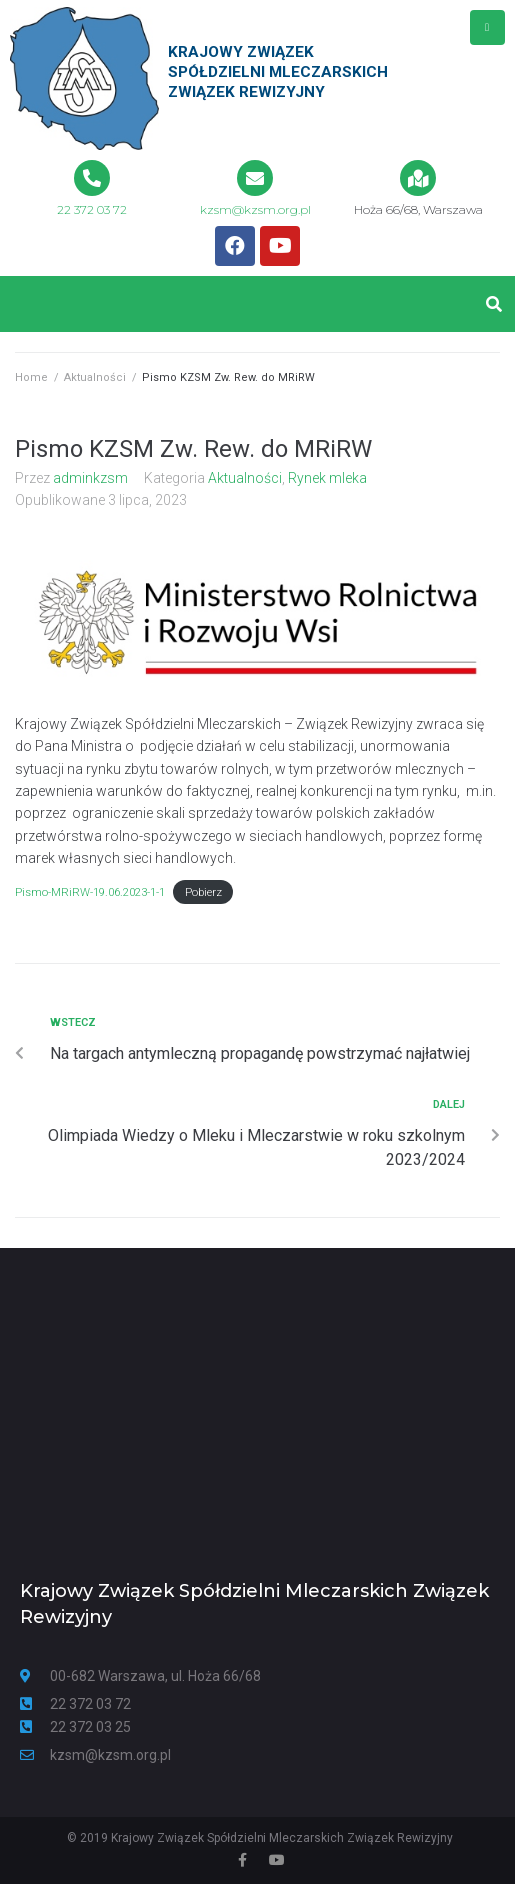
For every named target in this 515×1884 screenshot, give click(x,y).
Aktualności (95, 377)
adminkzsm (90, 478)
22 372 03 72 (92, 209)
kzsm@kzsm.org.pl (255, 209)
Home (31, 377)
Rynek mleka (327, 478)
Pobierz (203, 892)
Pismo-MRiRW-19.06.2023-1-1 (90, 892)
